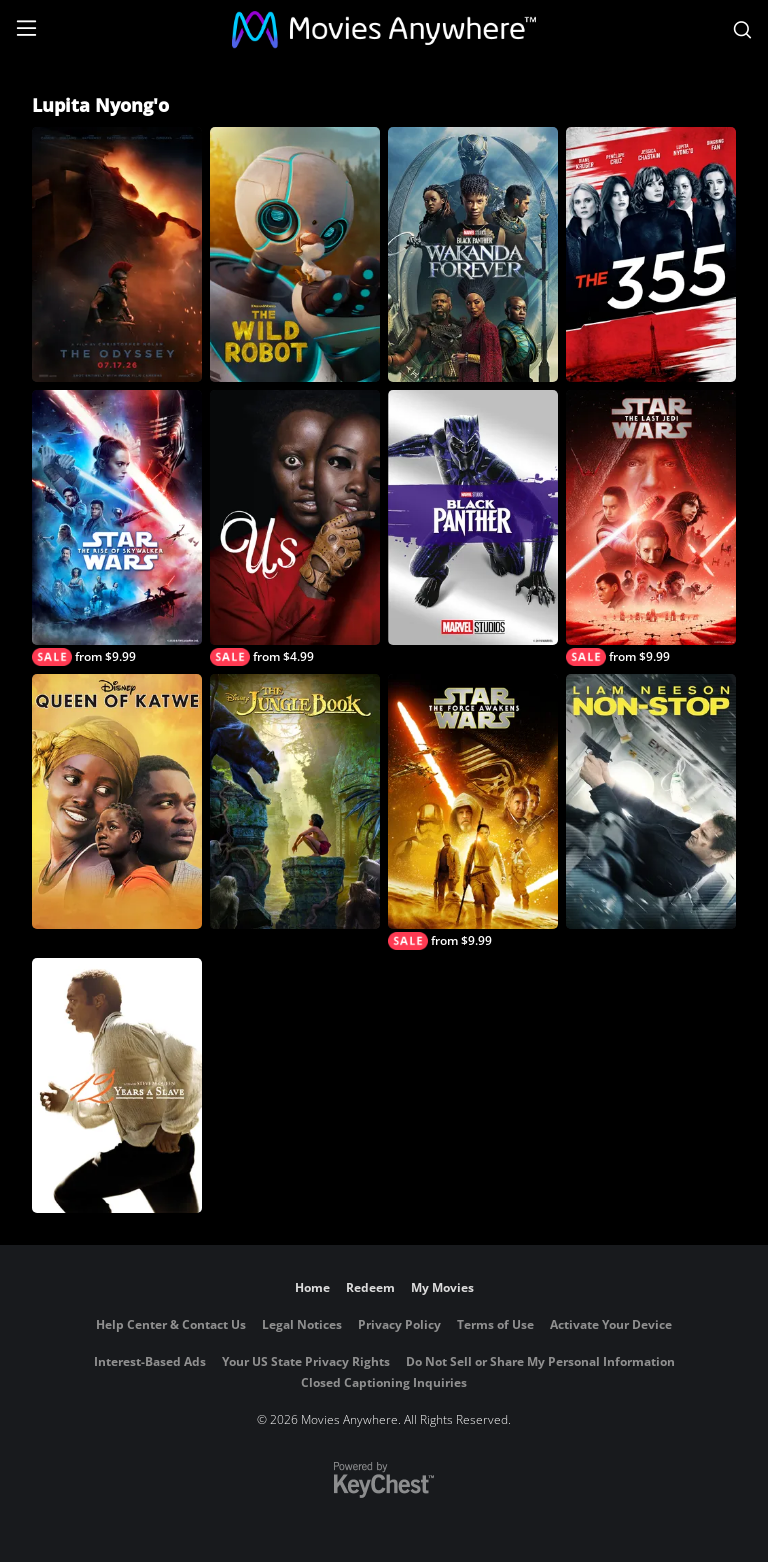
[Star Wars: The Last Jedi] (651, 528)
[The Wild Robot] (295, 254)
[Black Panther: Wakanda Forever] (473, 254)
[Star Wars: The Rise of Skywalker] (117, 528)
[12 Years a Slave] (117, 1085)
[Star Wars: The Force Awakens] (473, 812)
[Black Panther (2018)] (473, 517)
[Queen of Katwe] (117, 801)
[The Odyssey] (117, 254)
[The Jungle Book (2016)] (295, 801)
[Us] (295, 528)
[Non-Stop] (651, 801)
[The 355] (651, 254)
